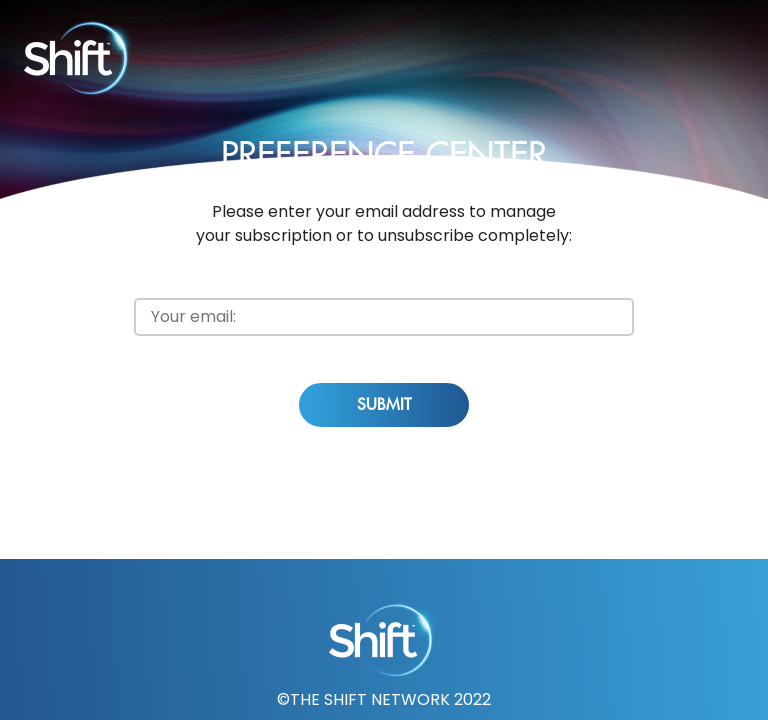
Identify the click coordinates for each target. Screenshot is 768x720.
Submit (384, 405)
